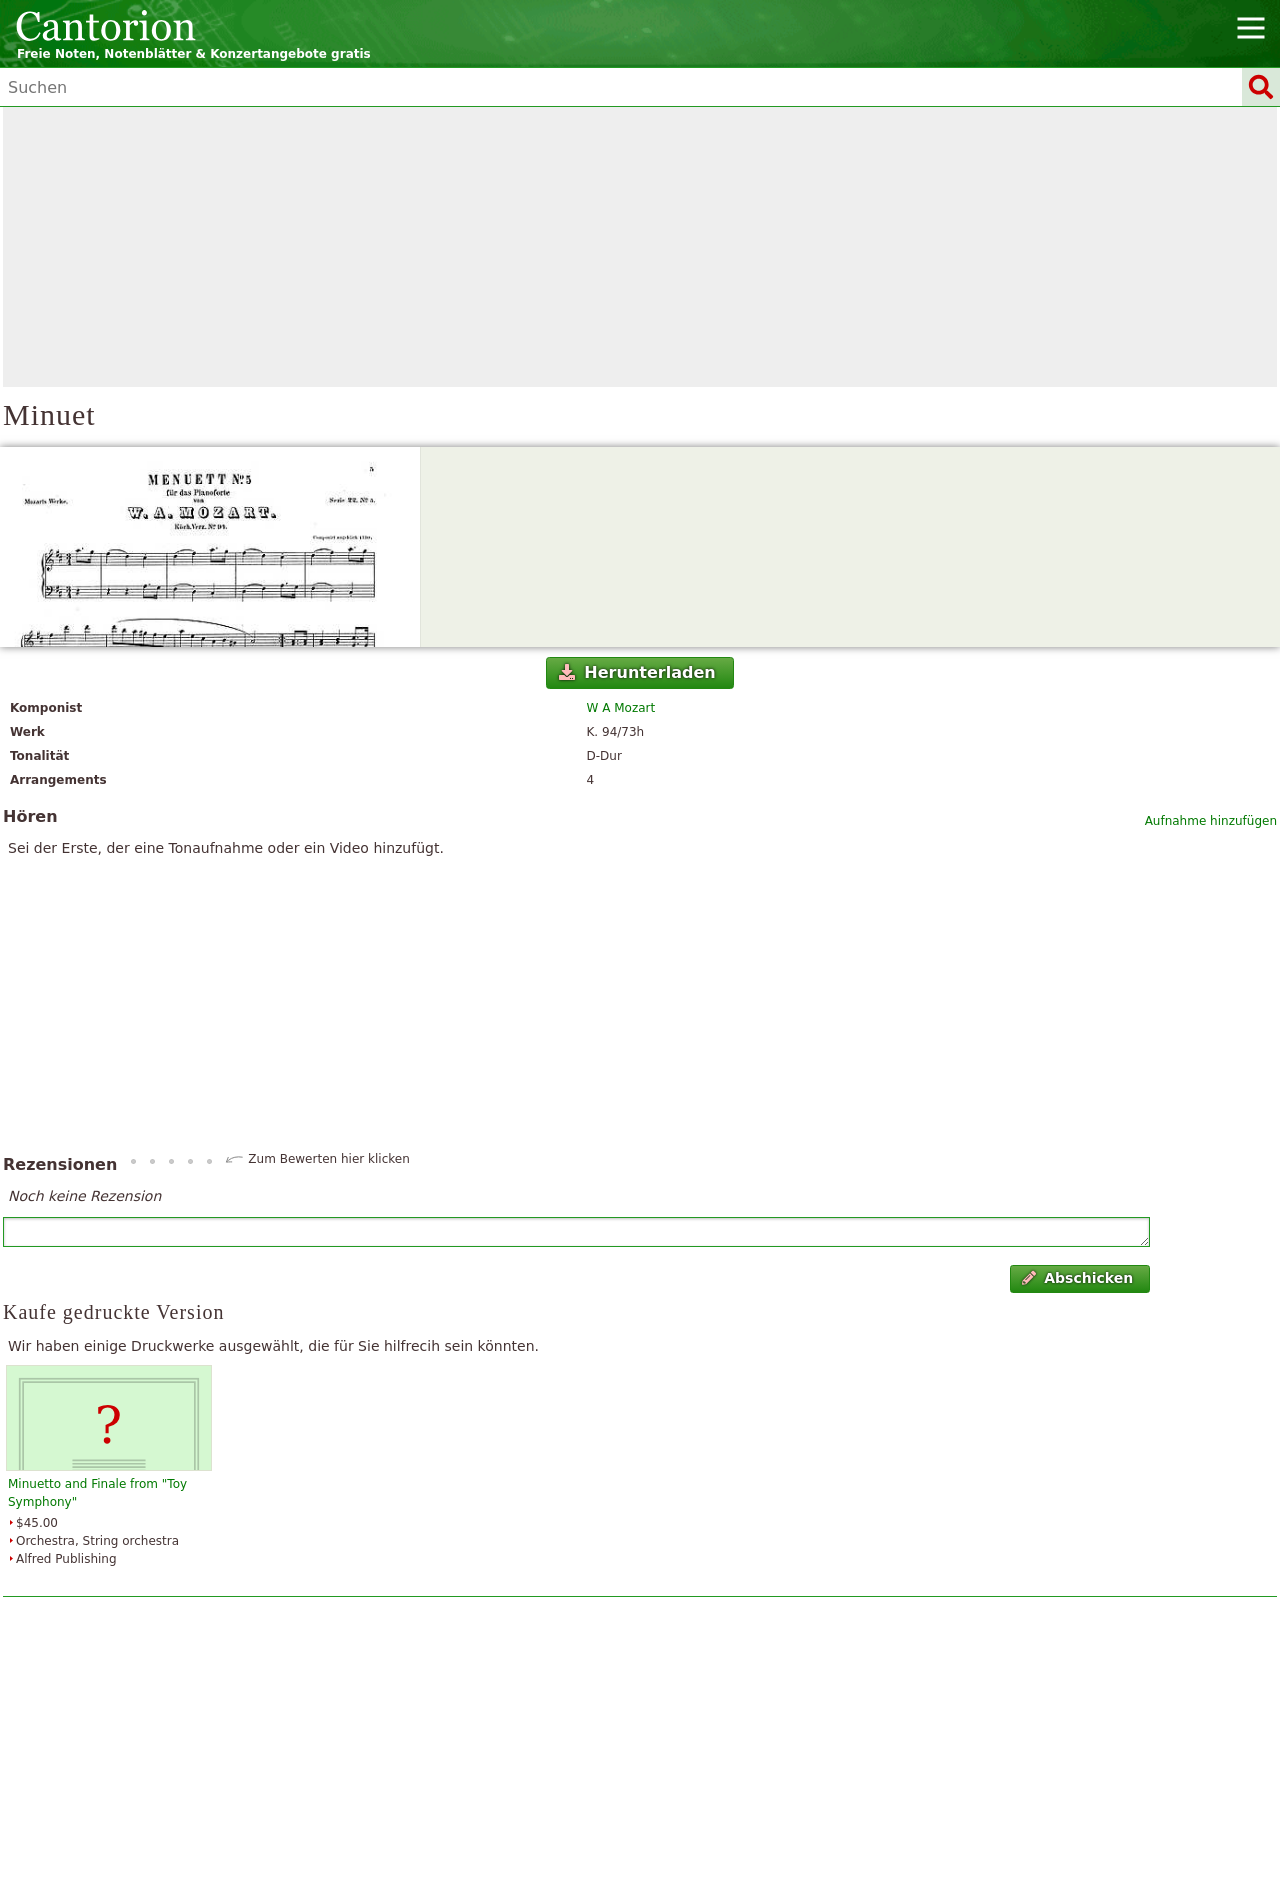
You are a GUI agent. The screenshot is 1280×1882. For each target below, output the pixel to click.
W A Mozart (621, 708)
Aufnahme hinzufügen (1211, 821)
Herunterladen (637, 672)
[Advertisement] (640, 247)
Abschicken (1077, 1278)
